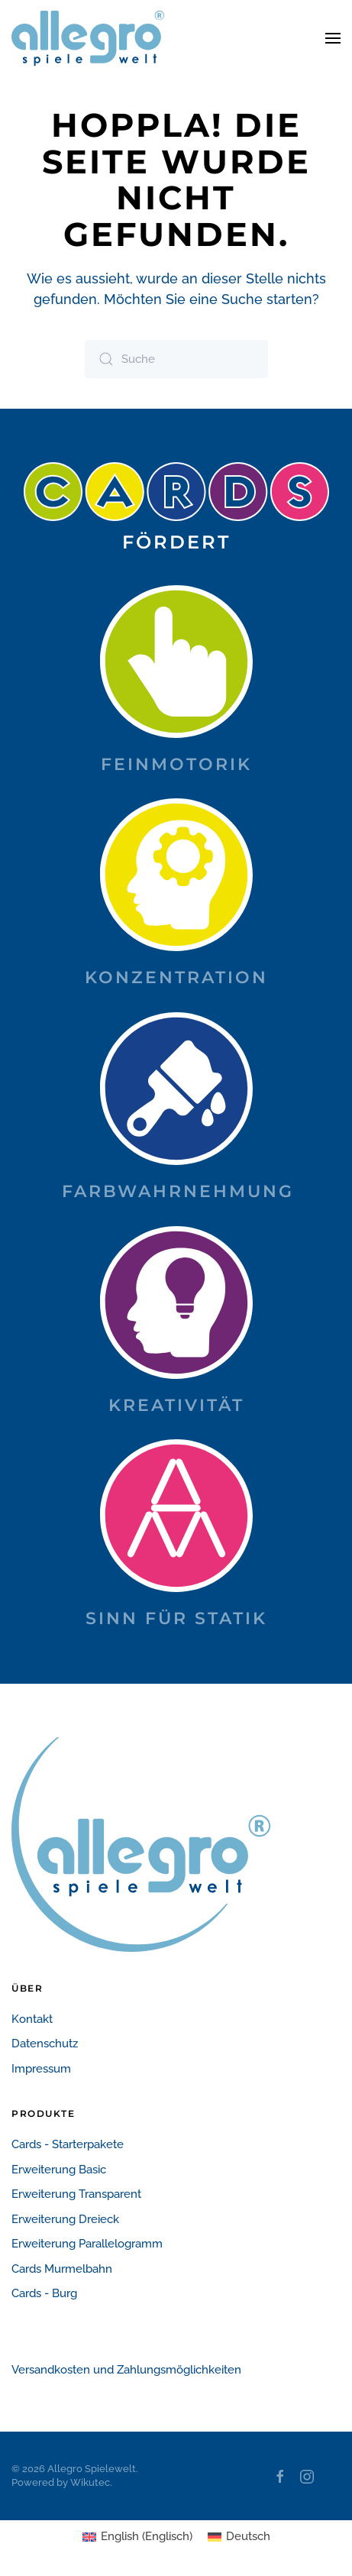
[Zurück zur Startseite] (87, 38)
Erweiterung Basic (58, 2169)
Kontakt (32, 2019)
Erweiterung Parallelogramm (87, 2244)
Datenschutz (44, 2043)
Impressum (41, 2069)
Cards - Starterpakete (67, 2144)
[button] (333, 38)
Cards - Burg (44, 2293)
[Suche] (176, 359)
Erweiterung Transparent (76, 2194)
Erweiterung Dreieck (65, 2219)
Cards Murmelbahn (61, 2269)
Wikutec (90, 2482)
